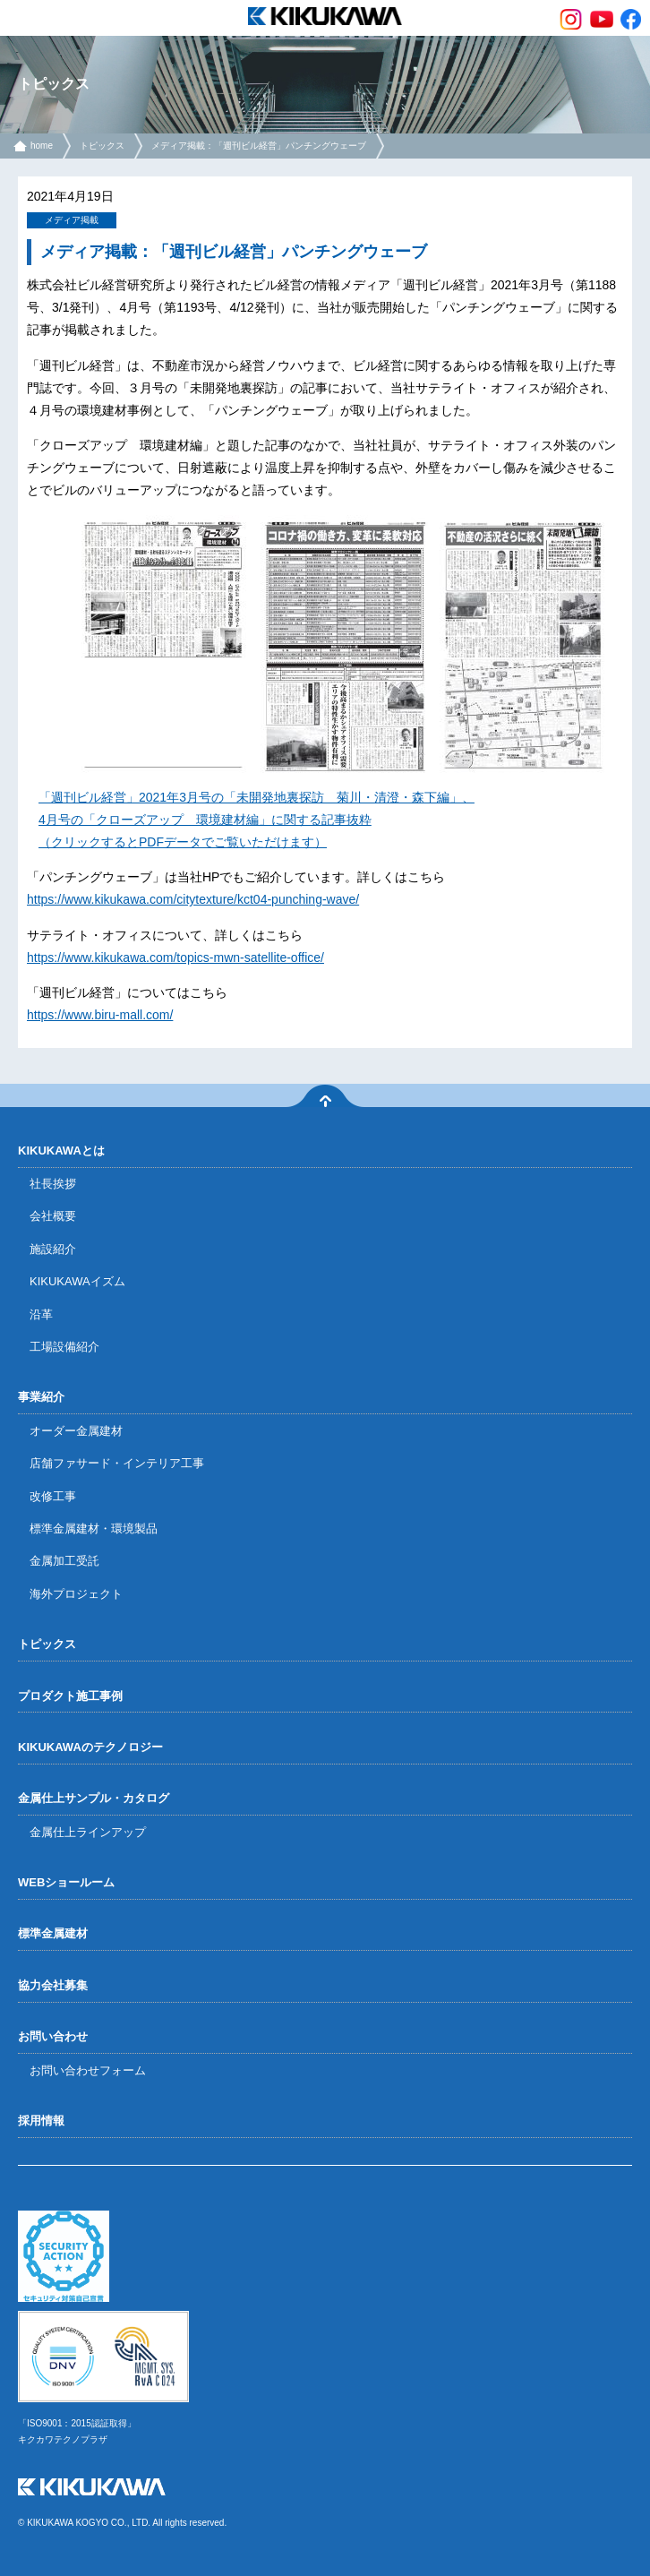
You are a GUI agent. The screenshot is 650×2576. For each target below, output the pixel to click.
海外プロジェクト (76, 1594)
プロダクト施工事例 (70, 1696)
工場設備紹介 (64, 1346)
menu (18, 18)
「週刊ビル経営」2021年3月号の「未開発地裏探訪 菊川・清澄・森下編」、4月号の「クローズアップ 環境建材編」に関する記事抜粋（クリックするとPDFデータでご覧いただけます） (256, 819)
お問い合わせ (53, 2036)
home (41, 145)
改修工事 (53, 1496)
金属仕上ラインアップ (88, 1832)
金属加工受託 (64, 1560)
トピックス (102, 145)
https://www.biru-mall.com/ (100, 1015)
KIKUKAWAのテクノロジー (90, 1747)
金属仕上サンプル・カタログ (93, 1798)
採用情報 (41, 2120)
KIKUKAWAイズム (77, 1281)
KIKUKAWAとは (61, 1150)
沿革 (41, 1314)
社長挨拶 (53, 1183)
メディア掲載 (71, 220)
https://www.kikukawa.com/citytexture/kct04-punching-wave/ (193, 899)
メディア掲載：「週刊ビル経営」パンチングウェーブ (258, 145)
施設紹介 (53, 1249)
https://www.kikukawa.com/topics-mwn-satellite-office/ (175, 957)
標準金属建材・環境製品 (94, 1528)
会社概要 (53, 1216)
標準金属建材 (53, 1933)
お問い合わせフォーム (88, 2070)
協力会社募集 (53, 1985)
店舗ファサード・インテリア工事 (117, 1463)
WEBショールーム (66, 1882)
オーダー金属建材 (76, 1431)
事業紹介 (41, 1397)
